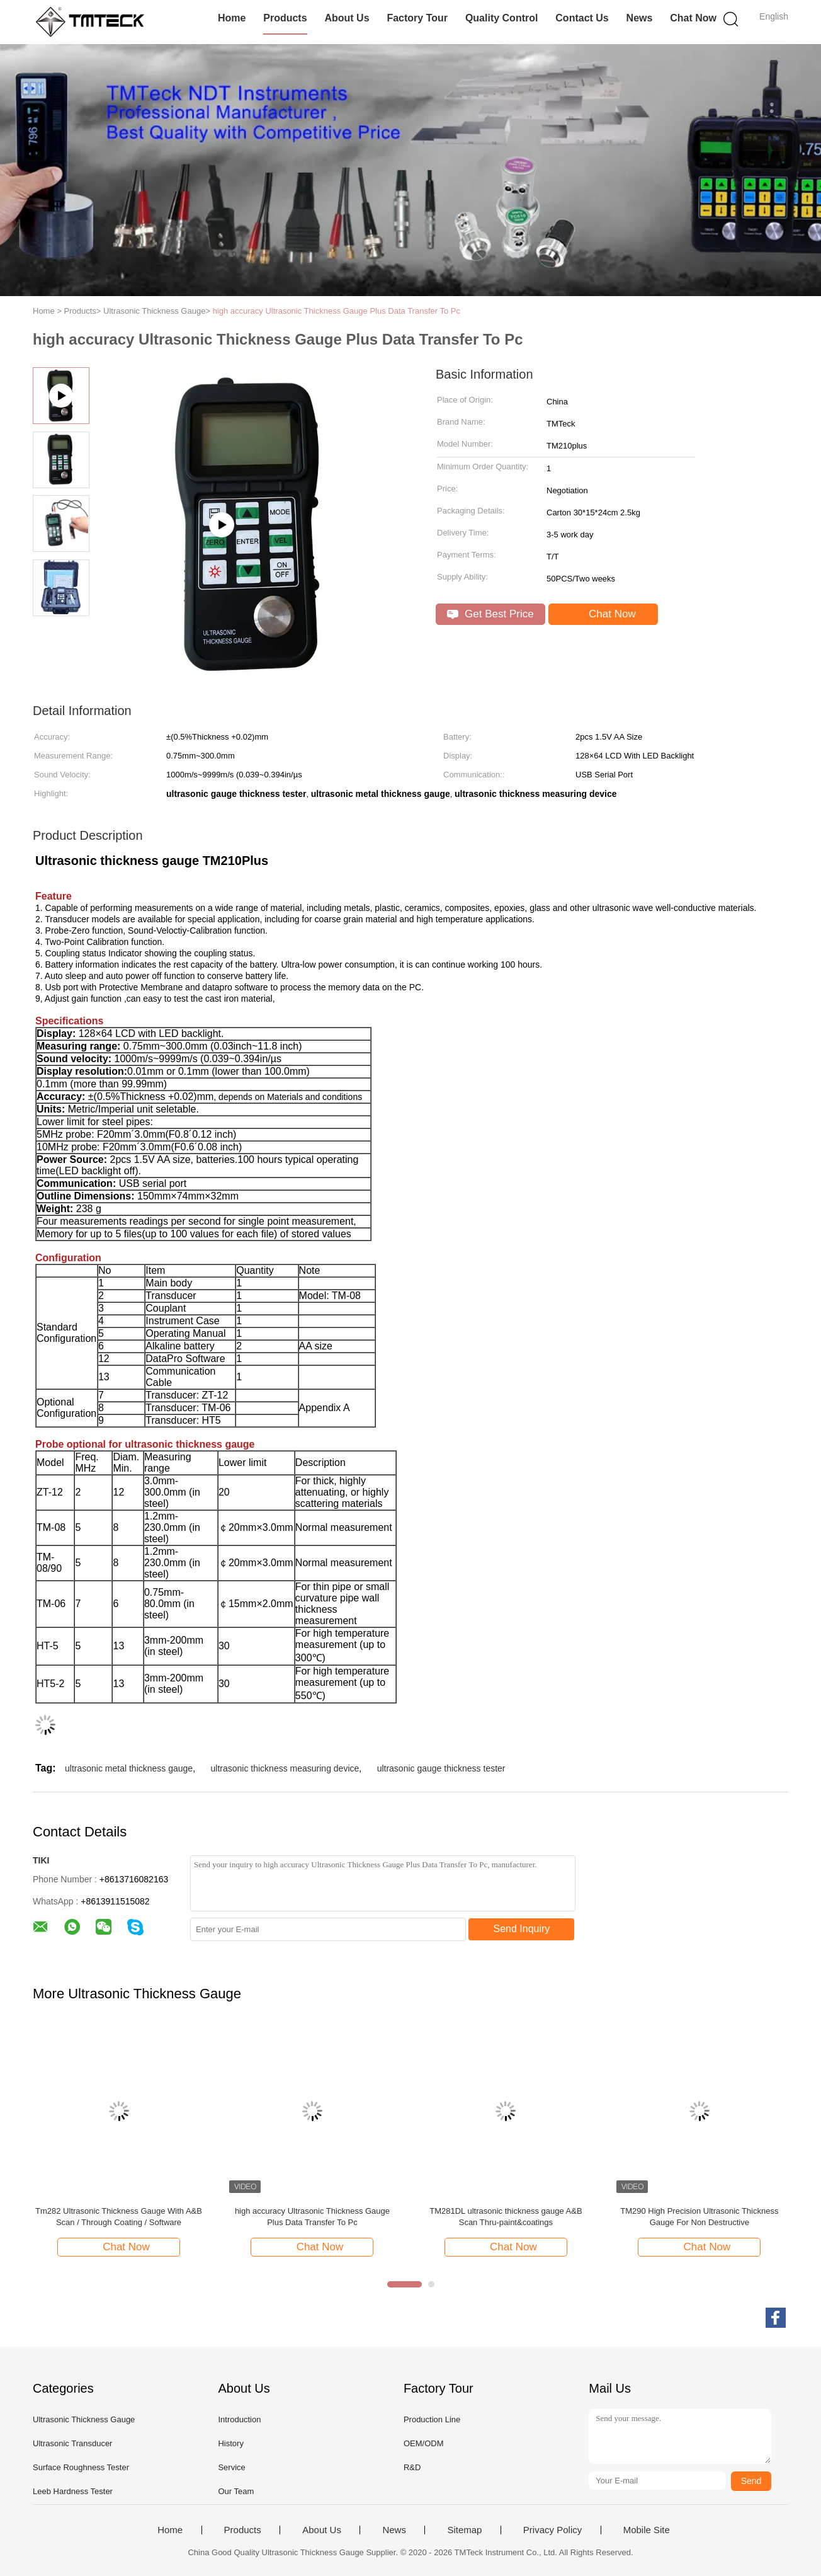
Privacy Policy (552, 2530)
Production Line (432, 2419)
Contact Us (581, 18)
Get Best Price (490, 614)
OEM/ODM (424, 2443)
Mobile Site (646, 2530)
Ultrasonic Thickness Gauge (84, 2419)
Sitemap (464, 2530)
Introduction (239, 2419)
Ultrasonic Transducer (72, 2443)
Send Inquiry (522, 1928)
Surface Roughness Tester (81, 2467)
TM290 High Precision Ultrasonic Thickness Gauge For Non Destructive (699, 2216)
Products (285, 18)
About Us (346, 18)
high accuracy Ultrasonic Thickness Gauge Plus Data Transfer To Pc (336, 311)
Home (232, 18)
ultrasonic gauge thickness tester (441, 1768)
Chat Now (693, 18)
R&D (412, 2467)
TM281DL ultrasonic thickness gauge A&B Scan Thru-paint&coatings (505, 2216)
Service (231, 2467)
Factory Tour (417, 18)
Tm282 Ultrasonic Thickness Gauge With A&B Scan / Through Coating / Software (118, 2216)
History (230, 2443)
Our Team (236, 2491)
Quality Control (501, 18)
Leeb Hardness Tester (73, 2491)
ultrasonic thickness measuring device (285, 1768)
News (639, 18)
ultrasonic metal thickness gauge (129, 1768)
